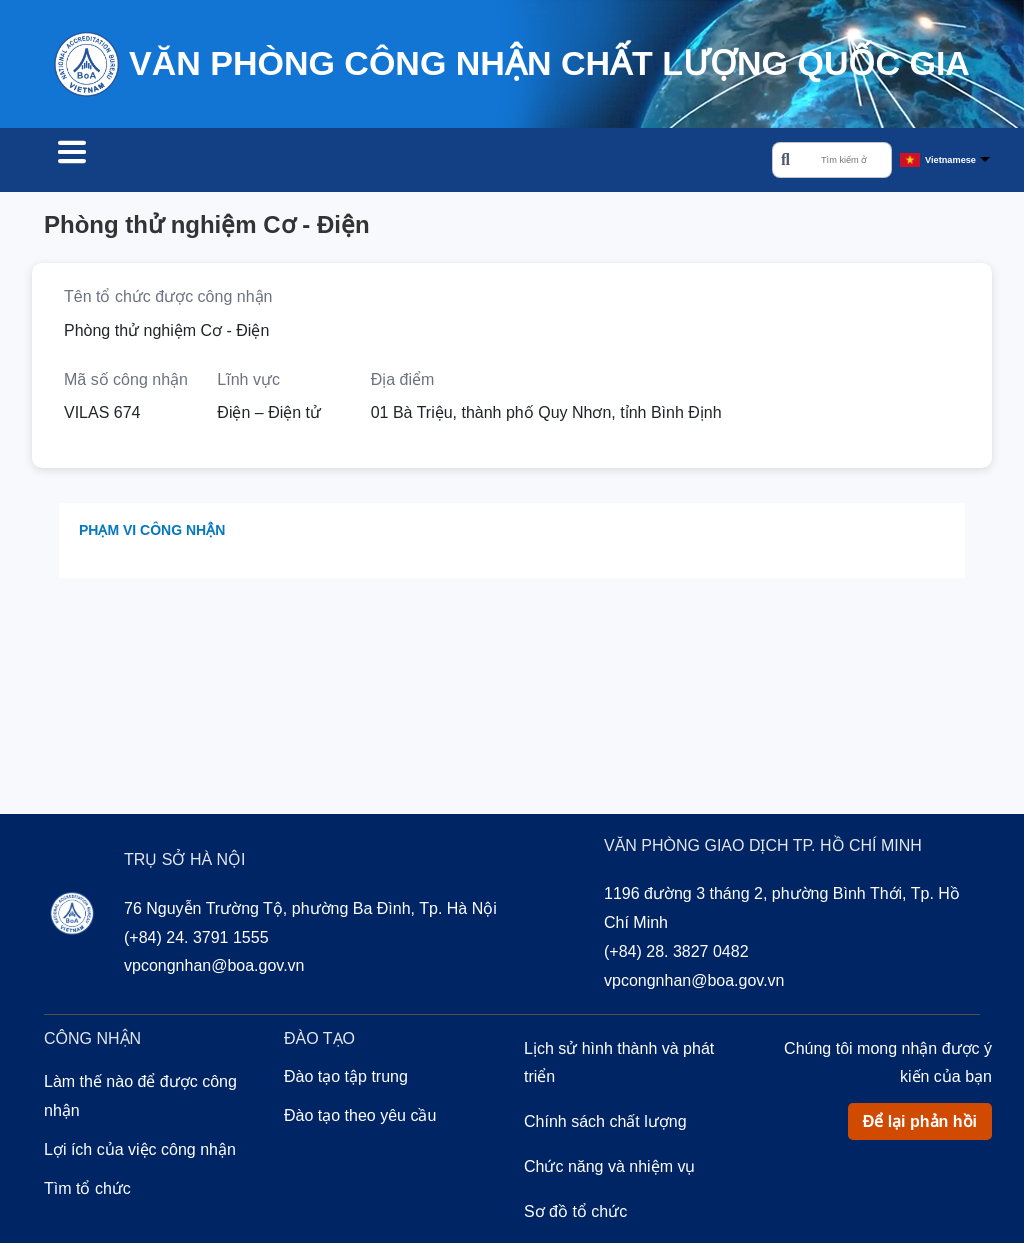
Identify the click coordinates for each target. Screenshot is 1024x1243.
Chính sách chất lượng (605, 1124)
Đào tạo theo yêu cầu (360, 1118)
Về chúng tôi (500, 162)
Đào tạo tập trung (346, 1079)
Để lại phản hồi (920, 1124)
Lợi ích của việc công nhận (140, 1152)
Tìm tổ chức (115, 162)
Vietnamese (950, 161)
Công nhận (254, 162)
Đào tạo (374, 162)
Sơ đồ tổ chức (575, 1214)
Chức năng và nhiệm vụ (609, 1169)
